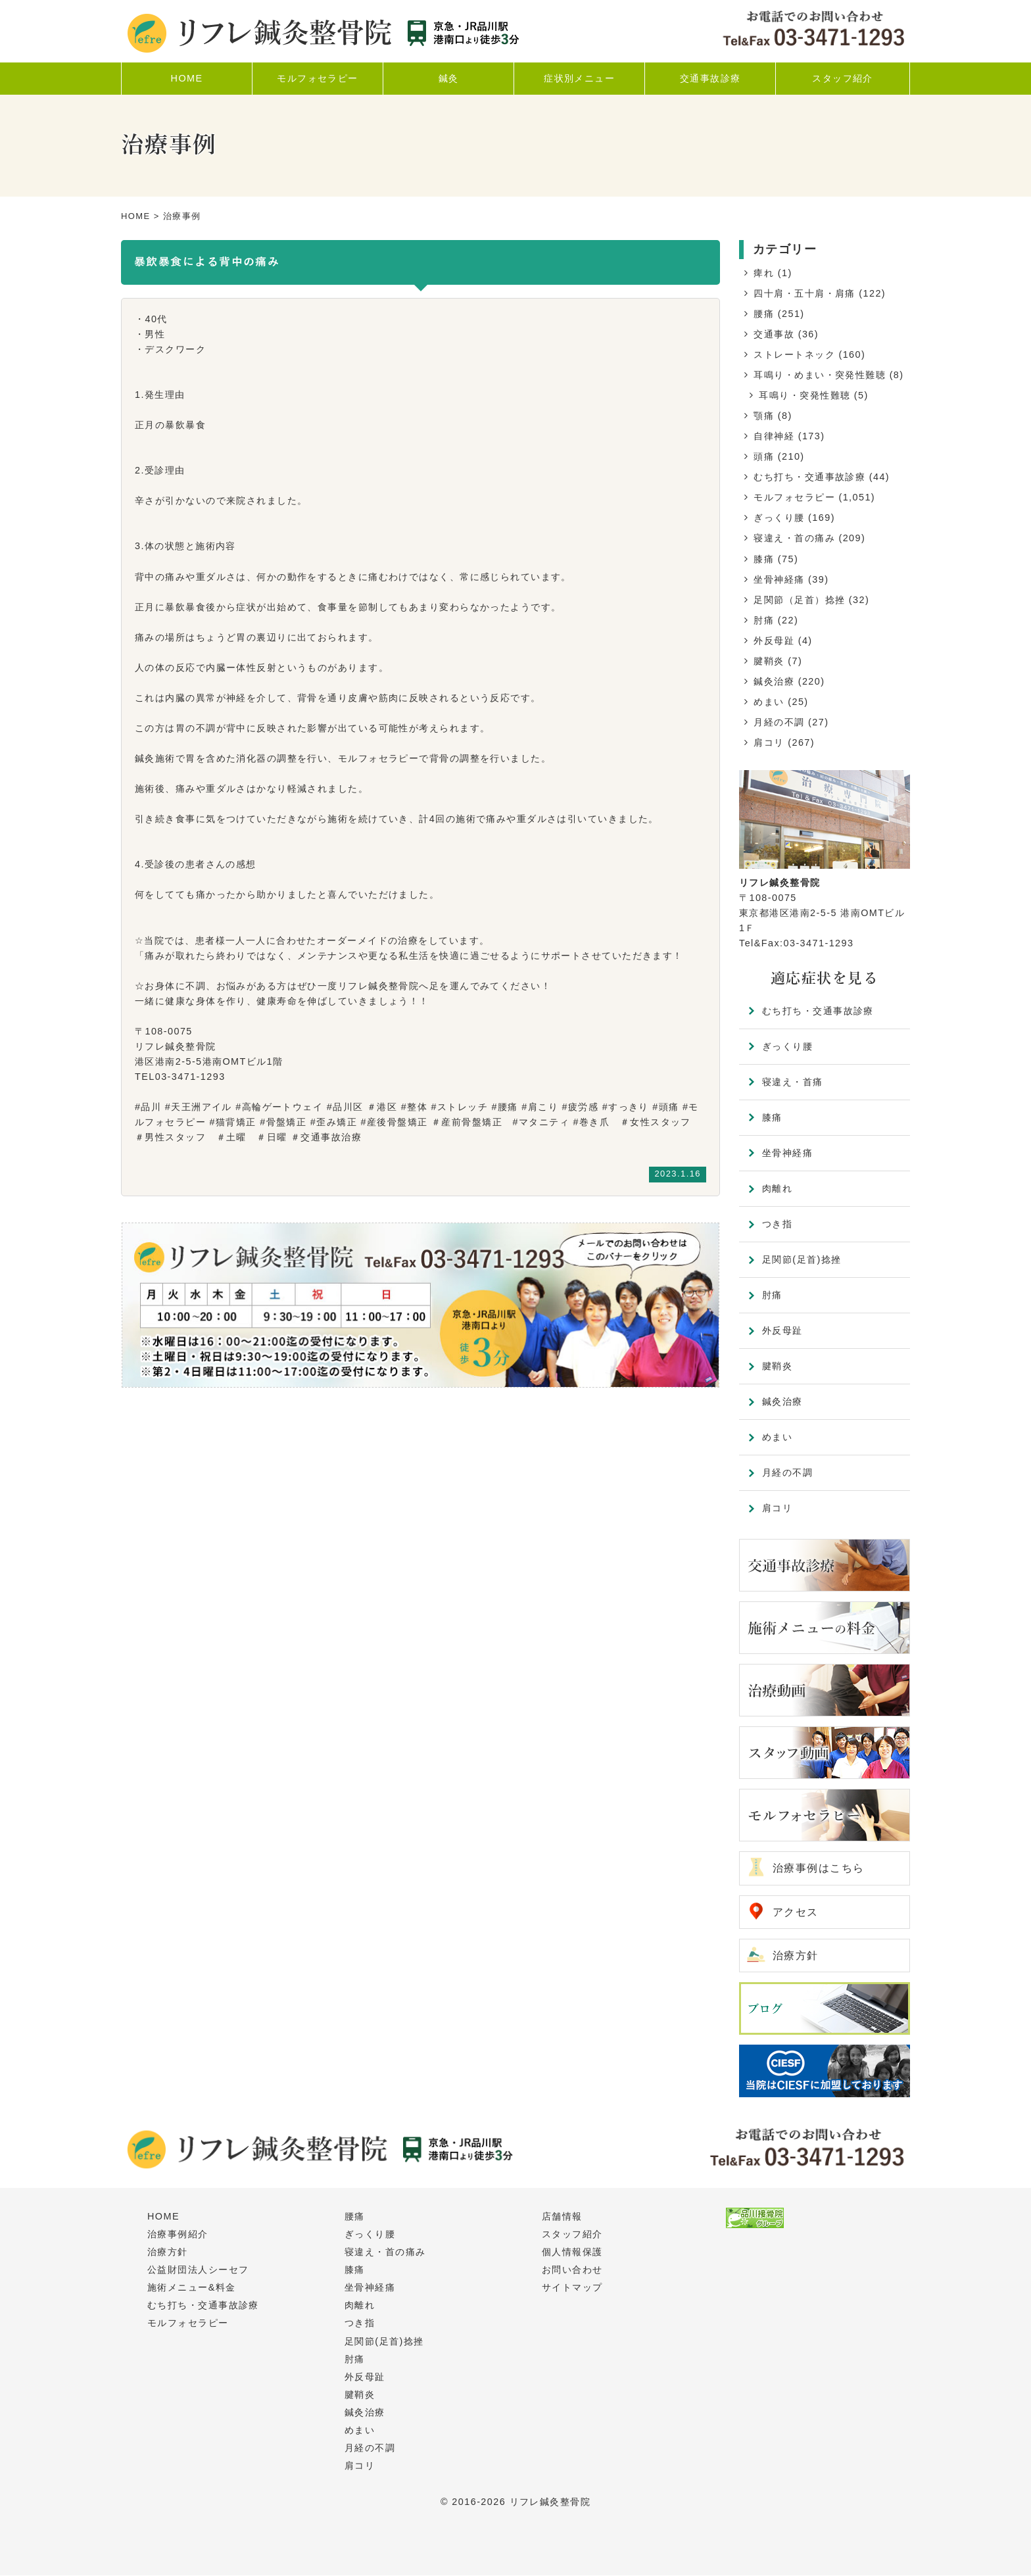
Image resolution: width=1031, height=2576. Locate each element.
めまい (769, 701)
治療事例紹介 (177, 2234)
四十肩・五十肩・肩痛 (804, 293)
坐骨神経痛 (779, 579)
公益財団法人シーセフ (198, 2270)
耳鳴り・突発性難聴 (804, 395)
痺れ (764, 273)
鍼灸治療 (774, 681)
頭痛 (764, 456)
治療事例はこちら (819, 1868)
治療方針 (796, 1955)
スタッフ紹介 (572, 2234)
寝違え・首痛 (792, 1082)
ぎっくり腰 (779, 517)
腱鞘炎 (769, 661)
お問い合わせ (572, 2270)
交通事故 (774, 334)
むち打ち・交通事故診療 (809, 477)
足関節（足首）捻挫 (799, 600)
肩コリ (769, 742)
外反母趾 (774, 640)
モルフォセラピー (794, 497)
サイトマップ (572, 2288)
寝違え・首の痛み (794, 538)
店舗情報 (562, 2217)
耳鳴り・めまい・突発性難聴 (820, 375)
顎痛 (764, 415)
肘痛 (764, 620)
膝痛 (764, 559)
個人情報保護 (572, 2252)
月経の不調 (779, 722)
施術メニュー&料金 (191, 2288)
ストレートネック (794, 354)
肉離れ (777, 1188)
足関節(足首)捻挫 (802, 1259)
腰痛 (764, 313)
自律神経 (774, 436)
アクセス (796, 1912)
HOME (136, 216)
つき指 (777, 1224)
